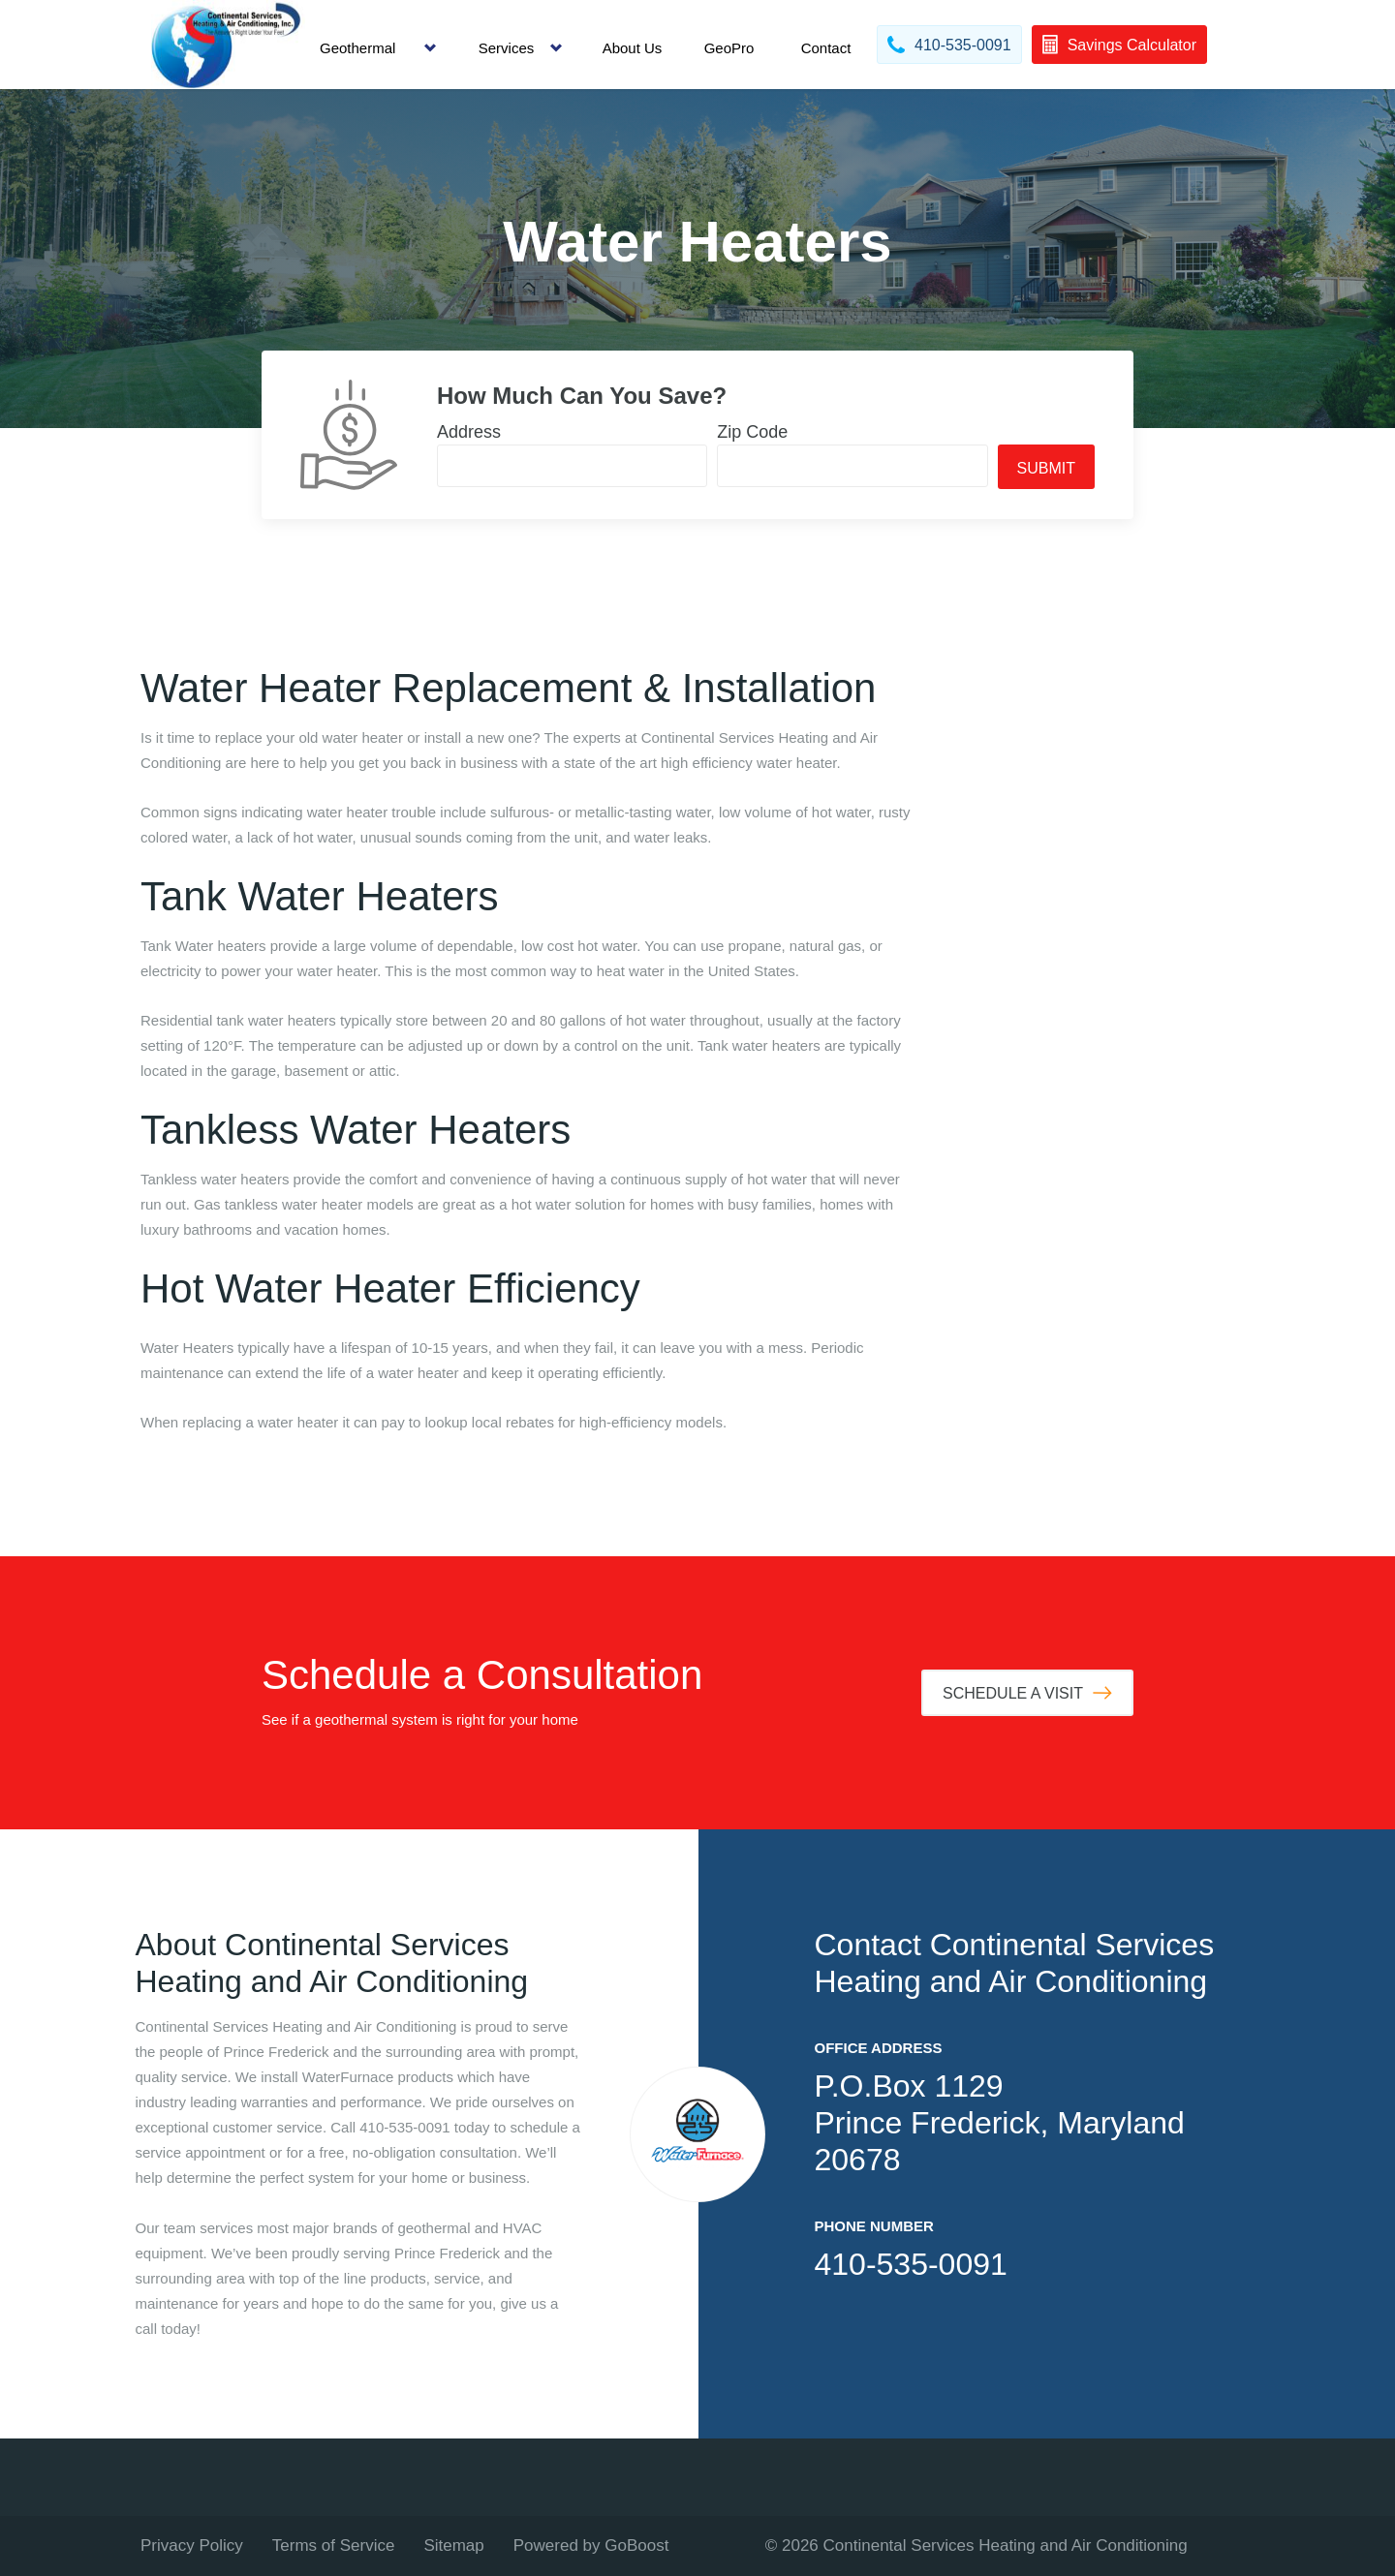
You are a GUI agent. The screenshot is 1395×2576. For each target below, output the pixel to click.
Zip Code (752, 432)
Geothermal (357, 48)
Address (469, 432)
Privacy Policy (191, 2545)
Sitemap (453, 2545)
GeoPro (729, 48)
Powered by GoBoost (591, 2545)
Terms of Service (333, 2545)
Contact (826, 48)
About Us (633, 48)
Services (507, 48)
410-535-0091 (911, 2264)
